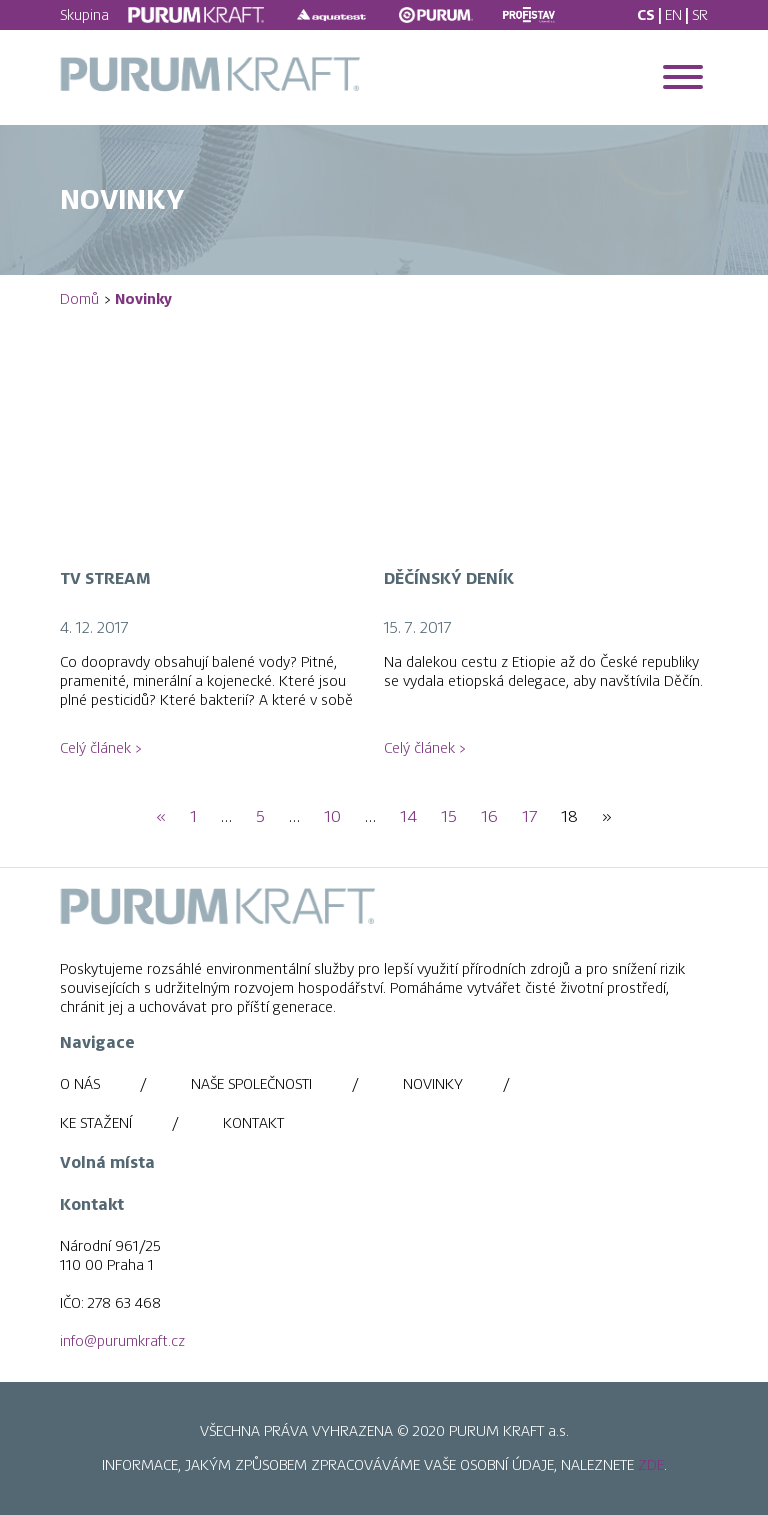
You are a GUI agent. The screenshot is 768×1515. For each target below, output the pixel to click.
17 (529, 817)
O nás (80, 1084)
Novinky (433, 1084)
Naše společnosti (251, 1084)
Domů (79, 299)
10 (332, 817)
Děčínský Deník (449, 579)
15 (449, 817)
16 (489, 817)
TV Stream (105, 579)
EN (673, 15)
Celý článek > (100, 748)
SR (700, 15)
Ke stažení (96, 1123)
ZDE (651, 1465)
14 (408, 817)
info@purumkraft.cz (122, 1341)
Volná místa (107, 1163)
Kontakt (253, 1123)
